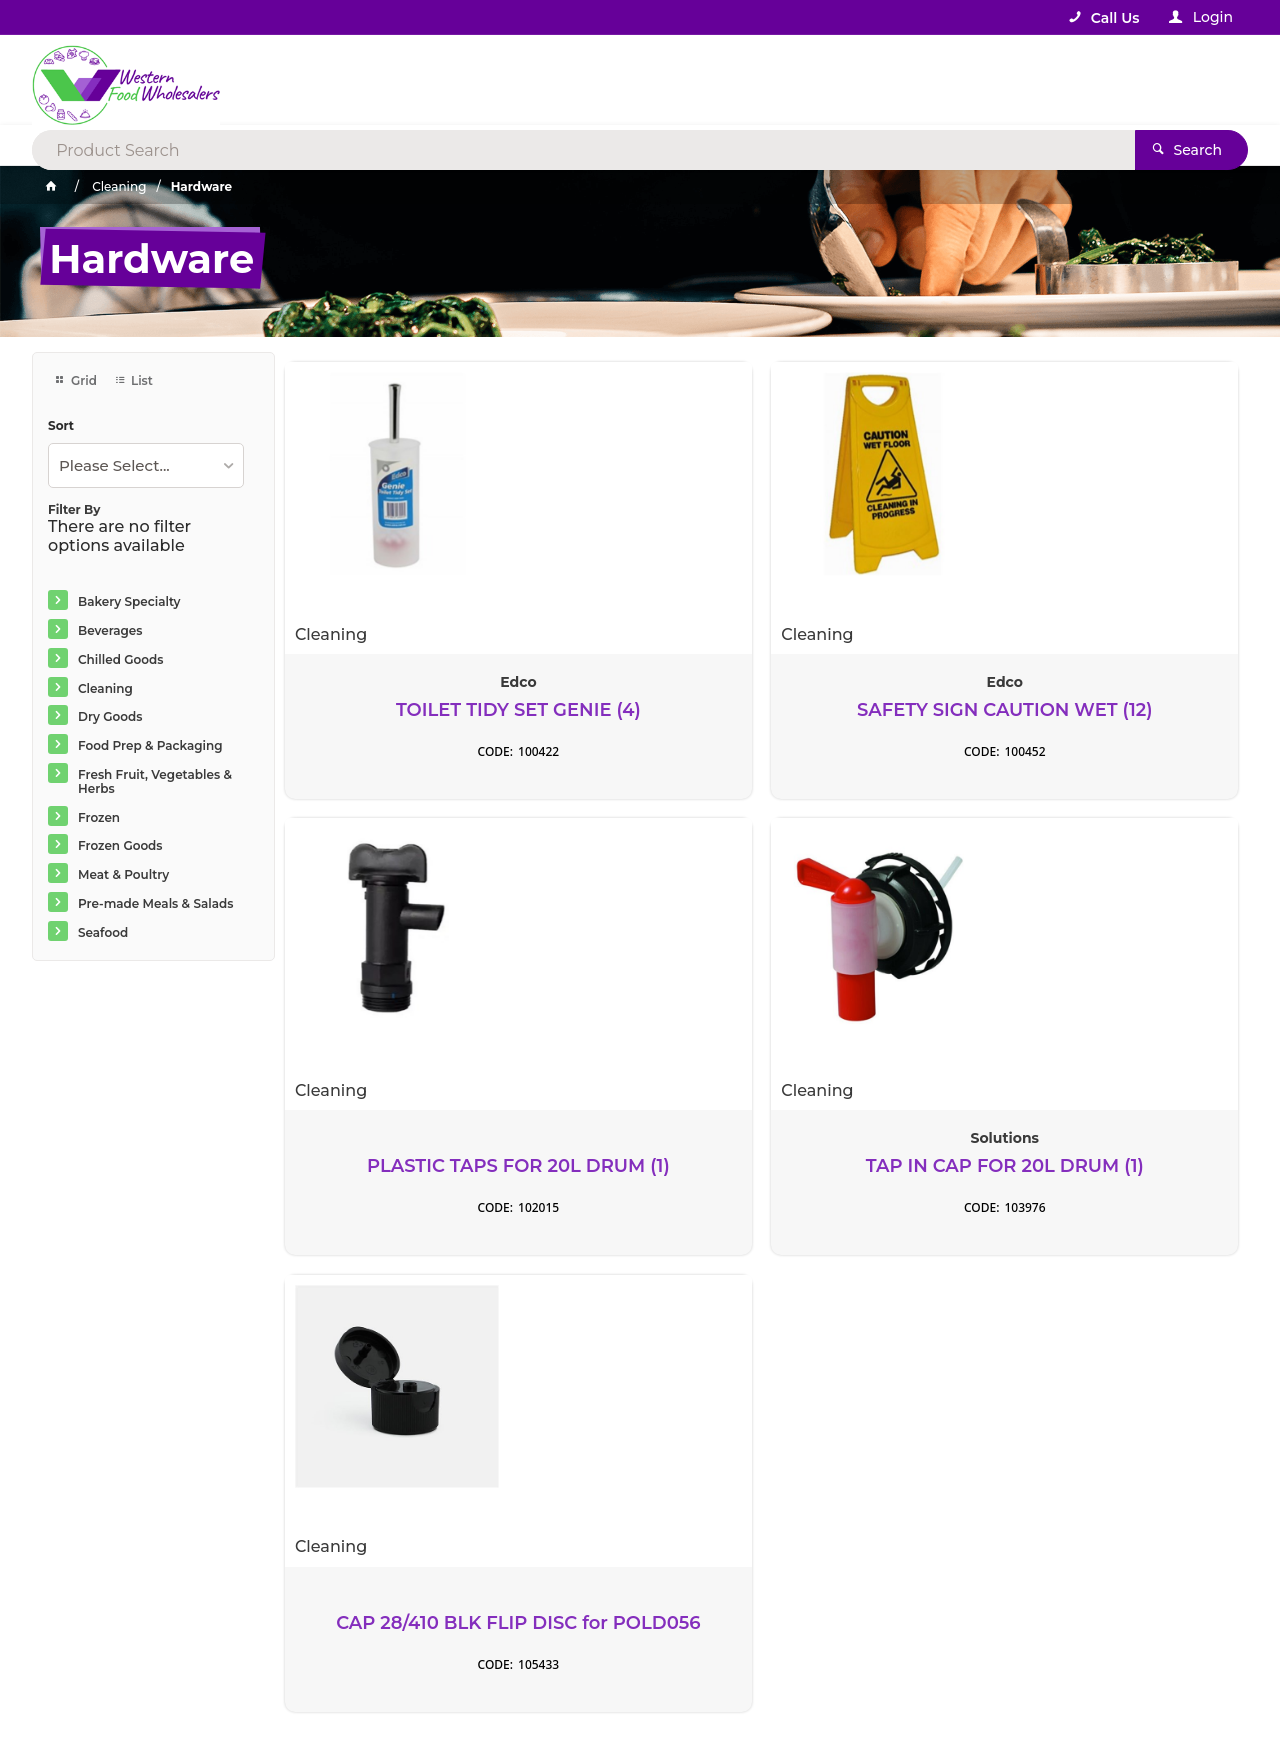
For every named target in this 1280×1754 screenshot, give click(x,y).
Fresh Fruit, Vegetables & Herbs (155, 781)
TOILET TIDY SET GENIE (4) (397, 710)
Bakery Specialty (129, 601)
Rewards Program (738, 1621)
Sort (61, 426)
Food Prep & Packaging (150, 745)
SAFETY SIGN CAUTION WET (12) (639, 710)
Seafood (103, 932)
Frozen (99, 817)
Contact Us (87, 1609)
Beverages (110, 630)
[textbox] (558, 80)
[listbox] (146, 465)
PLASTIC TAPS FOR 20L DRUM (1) (882, 710)
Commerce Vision (161, 1696)
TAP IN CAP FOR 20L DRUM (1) (1126, 710)
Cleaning (105, 688)
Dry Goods (110, 716)
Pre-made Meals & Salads (155, 903)
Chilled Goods (120, 659)
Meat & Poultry (123, 874)
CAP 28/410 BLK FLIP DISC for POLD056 (396, 1167)
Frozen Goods (120, 845)
